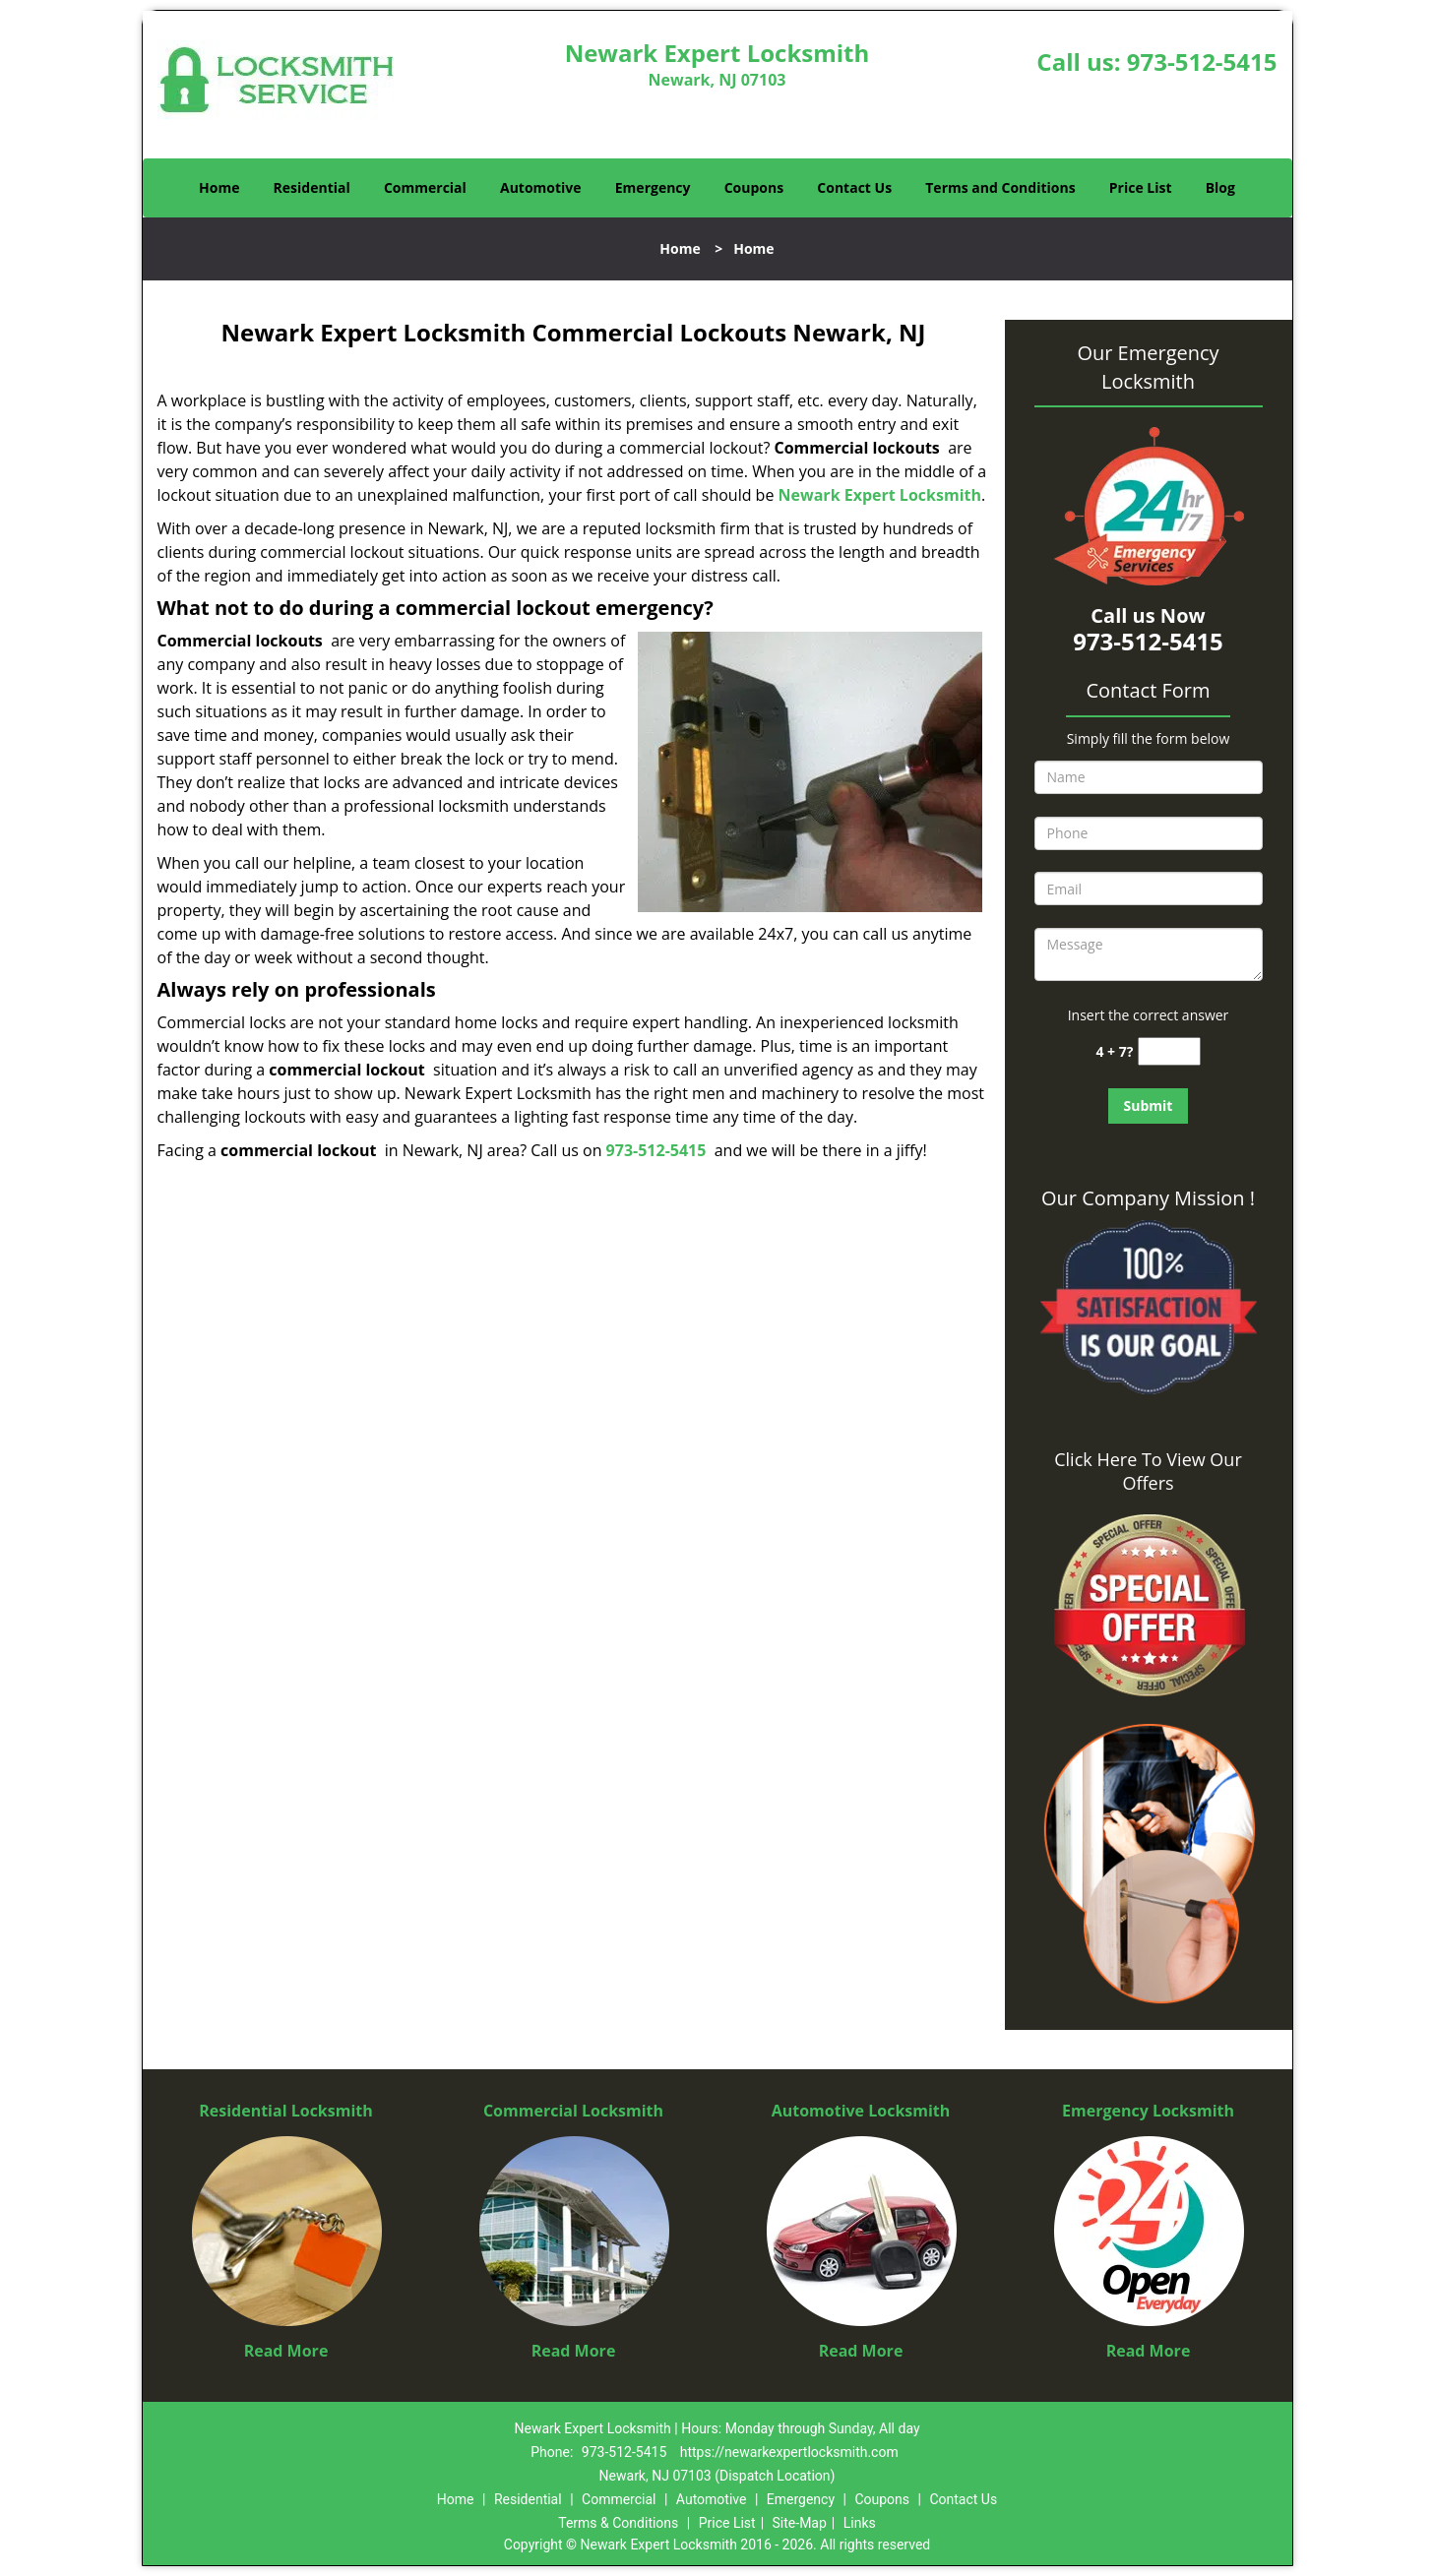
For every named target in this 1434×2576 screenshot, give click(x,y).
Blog (1220, 187)
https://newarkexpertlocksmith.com (789, 2452)
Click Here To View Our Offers (1148, 1471)
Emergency (653, 187)
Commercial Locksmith (573, 2110)
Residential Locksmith (286, 2110)
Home (219, 187)
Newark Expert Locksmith (880, 495)
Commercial (425, 187)
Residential (312, 187)
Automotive (541, 187)
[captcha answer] (1169, 1051)
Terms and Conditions (1000, 187)
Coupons (753, 187)
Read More (286, 2350)
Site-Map (800, 2523)
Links (859, 2523)
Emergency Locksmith (1148, 2110)
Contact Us (854, 187)
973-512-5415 (1202, 61)
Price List (1140, 187)
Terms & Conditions (618, 2523)
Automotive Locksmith (861, 2110)
